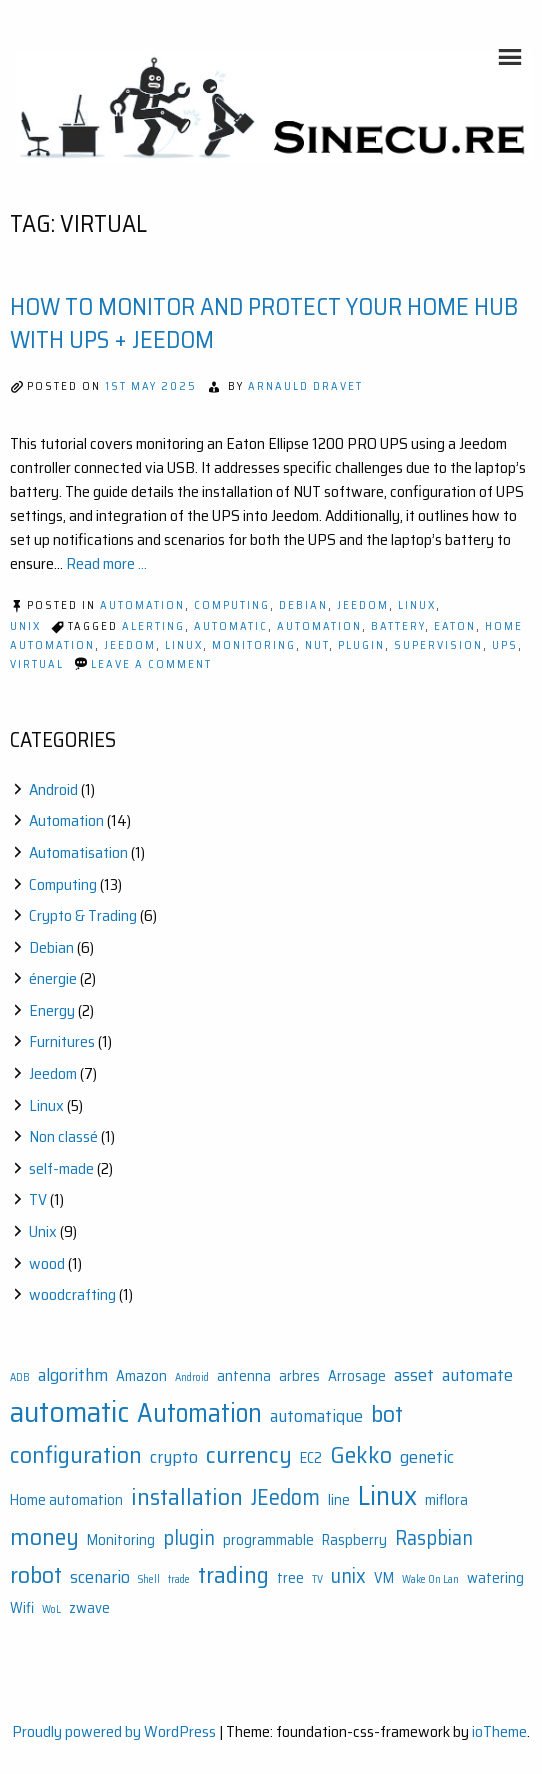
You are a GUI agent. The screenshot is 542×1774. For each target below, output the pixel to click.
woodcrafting (72, 1294)
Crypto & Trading (83, 915)
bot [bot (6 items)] (387, 1413)
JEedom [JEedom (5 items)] (285, 1497)
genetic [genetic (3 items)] (427, 1457)
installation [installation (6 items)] (187, 1496)
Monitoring (254, 645)
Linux (417, 605)
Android (53, 789)
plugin (361, 645)
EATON (455, 626)
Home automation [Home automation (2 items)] (66, 1500)
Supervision (438, 645)
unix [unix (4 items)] (348, 1576)
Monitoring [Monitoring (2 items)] (121, 1540)
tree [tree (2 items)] (290, 1578)
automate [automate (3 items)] (477, 1375)
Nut (317, 645)
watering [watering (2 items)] (495, 1578)
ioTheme (499, 1731)
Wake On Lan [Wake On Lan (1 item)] (430, 1579)
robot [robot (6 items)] (36, 1574)
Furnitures (62, 1041)
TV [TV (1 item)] (317, 1579)
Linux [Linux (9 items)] (387, 1495)
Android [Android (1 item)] (192, 1377)
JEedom (130, 645)
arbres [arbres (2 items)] (299, 1376)
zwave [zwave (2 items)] (89, 1608)
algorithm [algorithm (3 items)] (73, 1375)
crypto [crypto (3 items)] (174, 1457)
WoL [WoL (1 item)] (51, 1609)
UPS (505, 645)
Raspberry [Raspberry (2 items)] (354, 1540)
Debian (303, 605)
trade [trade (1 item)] (179, 1579)
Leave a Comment (151, 664)
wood (47, 1263)
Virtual (37, 664)
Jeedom (363, 605)
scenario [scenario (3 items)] (100, 1577)
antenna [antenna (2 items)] (244, 1376)
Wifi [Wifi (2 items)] (22, 1608)
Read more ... (106, 563)
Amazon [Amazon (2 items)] (141, 1376)
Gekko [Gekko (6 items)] (361, 1454)
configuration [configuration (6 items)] (76, 1454)
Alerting (153, 626)
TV (38, 1199)
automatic (231, 626)
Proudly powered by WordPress (114, 1731)
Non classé (63, 1136)
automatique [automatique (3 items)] (316, 1416)
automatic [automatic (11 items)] (69, 1412)
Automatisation (78, 852)
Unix (25, 626)
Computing (232, 605)
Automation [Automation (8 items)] (199, 1413)
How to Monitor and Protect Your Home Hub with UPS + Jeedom (264, 324)
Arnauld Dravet (305, 386)
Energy (52, 1010)
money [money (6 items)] (44, 1536)
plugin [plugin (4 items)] (189, 1538)
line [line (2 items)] (339, 1500)
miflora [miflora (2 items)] (446, 1500)
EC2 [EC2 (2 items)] (311, 1458)
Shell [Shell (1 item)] (149, 1579)
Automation (142, 605)
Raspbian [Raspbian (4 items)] (434, 1538)
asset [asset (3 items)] (414, 1375)
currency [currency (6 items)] (249, 1454)
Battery (398, 626)
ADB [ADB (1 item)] (20, 1377)
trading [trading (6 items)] (233, 1574)
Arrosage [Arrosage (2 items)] (357, 1376)
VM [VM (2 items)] (384, 1578)
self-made (61, 1168)
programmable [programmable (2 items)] (268, 1540)
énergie (53, 978)
